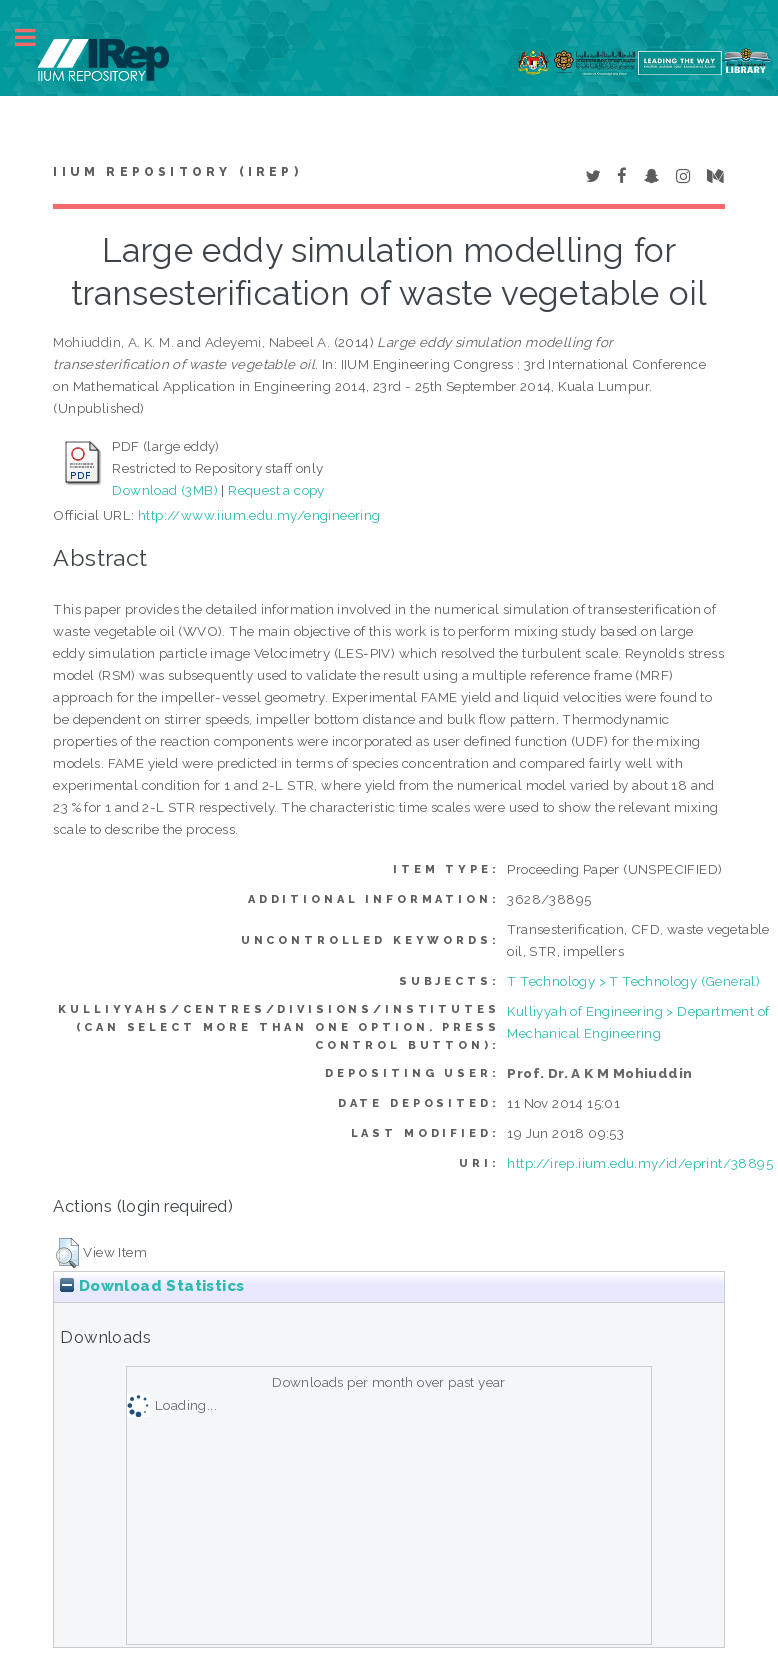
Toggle (36, 37)
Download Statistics (152, 1286)
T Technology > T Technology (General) (633, 981)
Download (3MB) (165, 490)
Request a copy (276, 490)
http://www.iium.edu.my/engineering (259, 515)
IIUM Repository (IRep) (177, 172)
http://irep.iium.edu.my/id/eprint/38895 (640, 1163)
